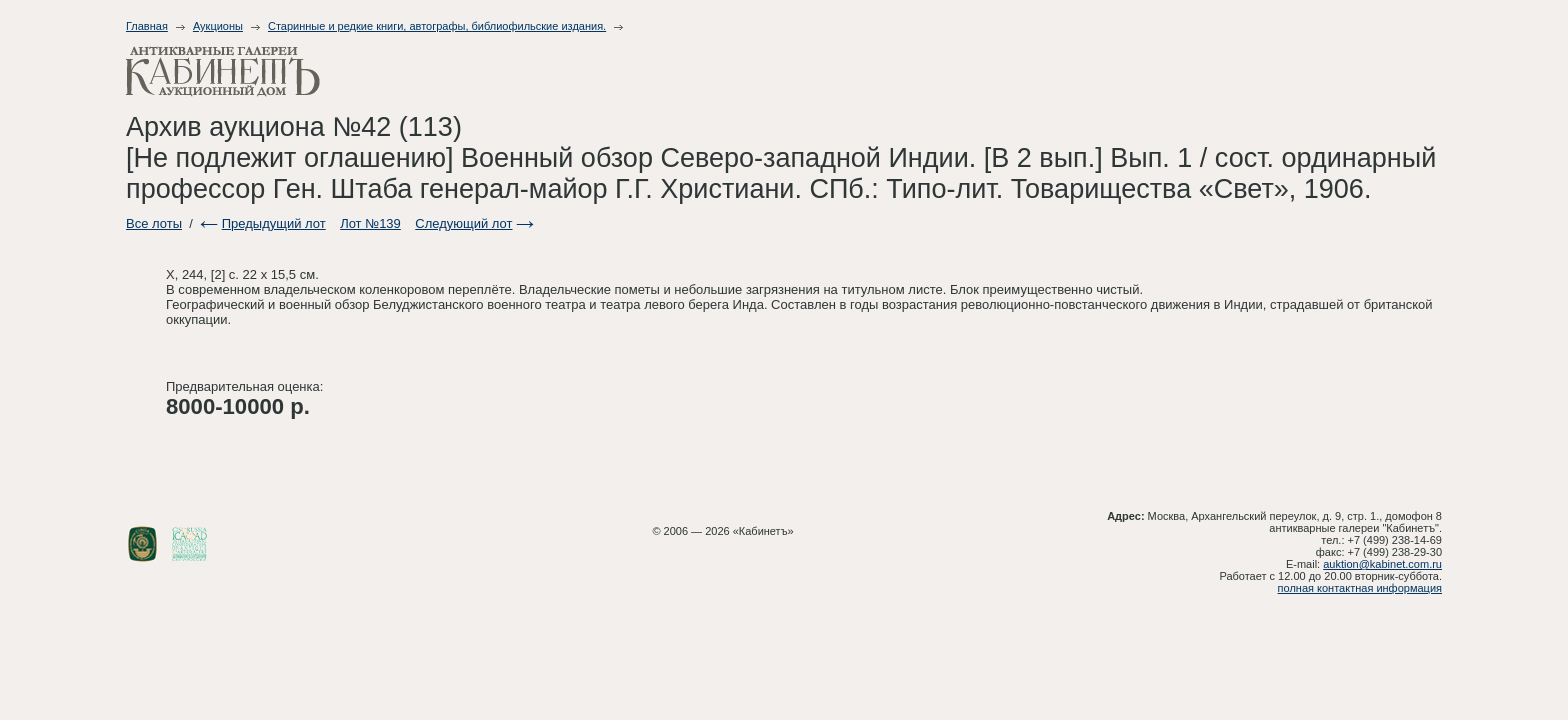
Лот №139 (370, 223)
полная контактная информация (1360, 588)
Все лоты (154, 223)
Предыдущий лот (274, 223)
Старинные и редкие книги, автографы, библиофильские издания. (437, 26)
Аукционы (218, 26)
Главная (147, 26)
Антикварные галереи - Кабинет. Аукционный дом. (223, 71)
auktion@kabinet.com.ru (1382, 564)
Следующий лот (463, 223)
